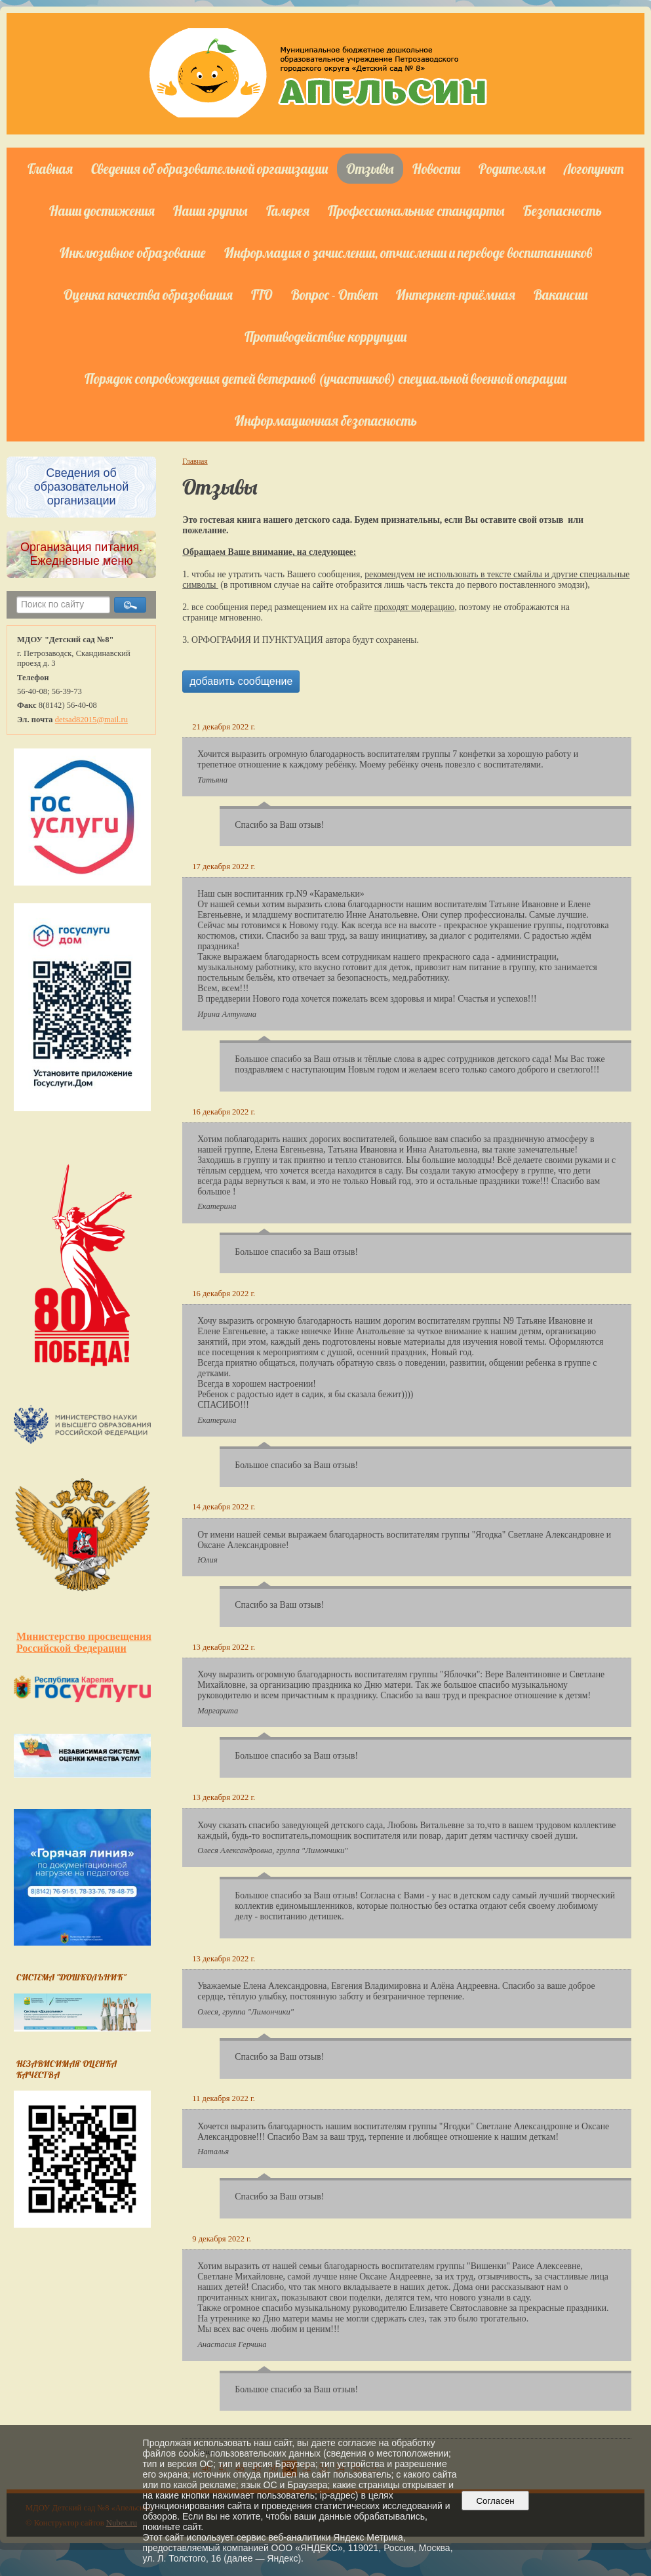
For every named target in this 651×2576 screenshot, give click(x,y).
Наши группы (210, 210)
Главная (50, 168)
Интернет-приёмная (455, 294)
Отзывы (370, 168)
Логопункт (593, 168)
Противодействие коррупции (325, 336)
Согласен (495, 2501)
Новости (436, 168)
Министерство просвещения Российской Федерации (83, 1642)
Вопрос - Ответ (334, 294)
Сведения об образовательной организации (209, 168)
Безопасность (562, 210)
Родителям (512, 168)
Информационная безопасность (326, 420)
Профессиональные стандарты (416, 210)
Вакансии (560, 294)
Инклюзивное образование (133, 252)
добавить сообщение (240, 681)
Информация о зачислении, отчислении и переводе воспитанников (408, 252)
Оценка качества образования (148, 294)
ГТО (262, 294)
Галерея (287, 210)
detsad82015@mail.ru (91, 719)
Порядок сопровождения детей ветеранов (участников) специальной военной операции (325, 378)
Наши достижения (102, 210)
